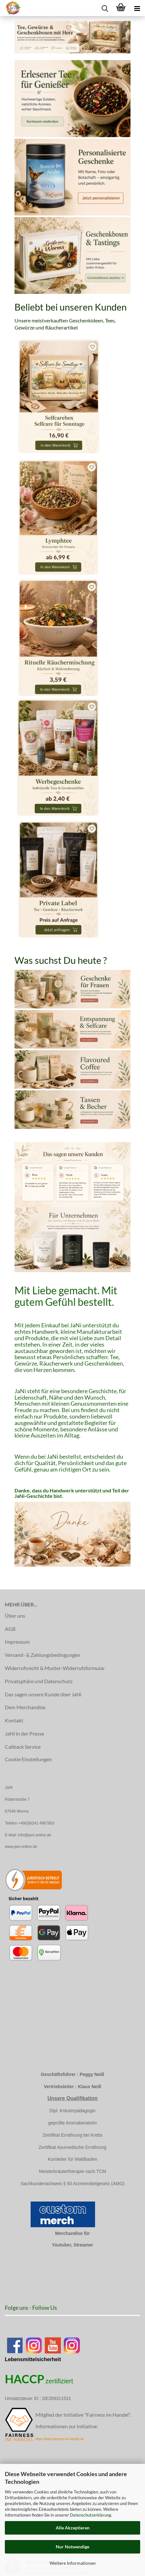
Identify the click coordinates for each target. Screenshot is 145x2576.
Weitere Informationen (73, 2563)
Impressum (17, 1642)
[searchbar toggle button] (105, 8)
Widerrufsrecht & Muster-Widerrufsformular (55, 1668)
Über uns (15, 1616)
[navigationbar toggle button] (137, 8)
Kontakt (14, 1720)
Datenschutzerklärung (90, 2515)
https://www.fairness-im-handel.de (59, 2439)
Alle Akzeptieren (73, 2527)
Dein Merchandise (25, 1707)
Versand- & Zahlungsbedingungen (42, 1655)
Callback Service (23, 1747)
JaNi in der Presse (24, 1733)
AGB (10, 1629)
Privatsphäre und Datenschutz (38, 1681)
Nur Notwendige (72, 2546)
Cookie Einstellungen (28, 1759)
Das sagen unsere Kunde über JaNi (43, 1694)
